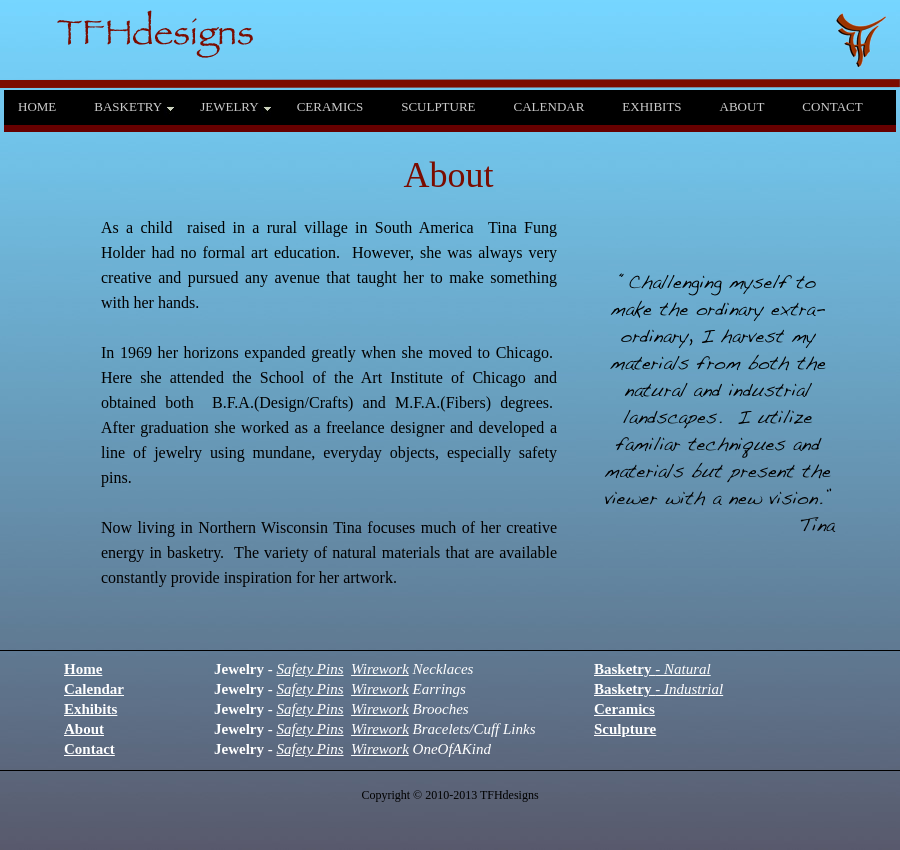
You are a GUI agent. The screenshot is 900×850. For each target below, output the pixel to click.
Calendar (94, 689)
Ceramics (624, 709)
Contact (89, 749)
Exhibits (90, 709)
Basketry (652, 669)
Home (83, 669)
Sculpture (625, 729)
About (84, 729)
